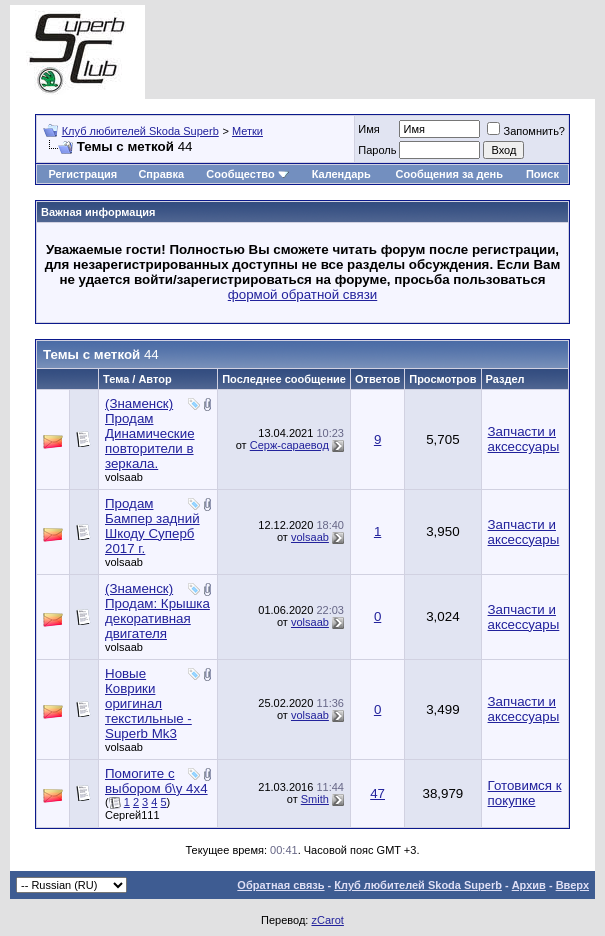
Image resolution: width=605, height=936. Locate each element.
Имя (368, 129)
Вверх (572, 885)
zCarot (327, 920)
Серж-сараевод (289, 445)
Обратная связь (280, 885)
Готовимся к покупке (525, 793)
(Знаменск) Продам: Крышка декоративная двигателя (157, 611)
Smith (315, 799)
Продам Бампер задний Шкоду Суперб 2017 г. (152, 526)
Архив (529, 885)
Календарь (341, 174)
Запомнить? (526, 131)
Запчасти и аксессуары (524, 439)
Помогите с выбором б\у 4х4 (156, 781)
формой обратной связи (303, 294)
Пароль (377, 150)
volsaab (124, 477)
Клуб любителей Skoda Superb (140, 131)
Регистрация (82, 174)
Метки (247, 131)
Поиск (542, 174)
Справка (161, 174)
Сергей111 (132, 815)
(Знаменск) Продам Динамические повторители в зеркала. (150, 433)
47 (377, 793)
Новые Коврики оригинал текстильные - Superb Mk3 (148, 703)
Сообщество (247, 174)
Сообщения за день (449, 174)
